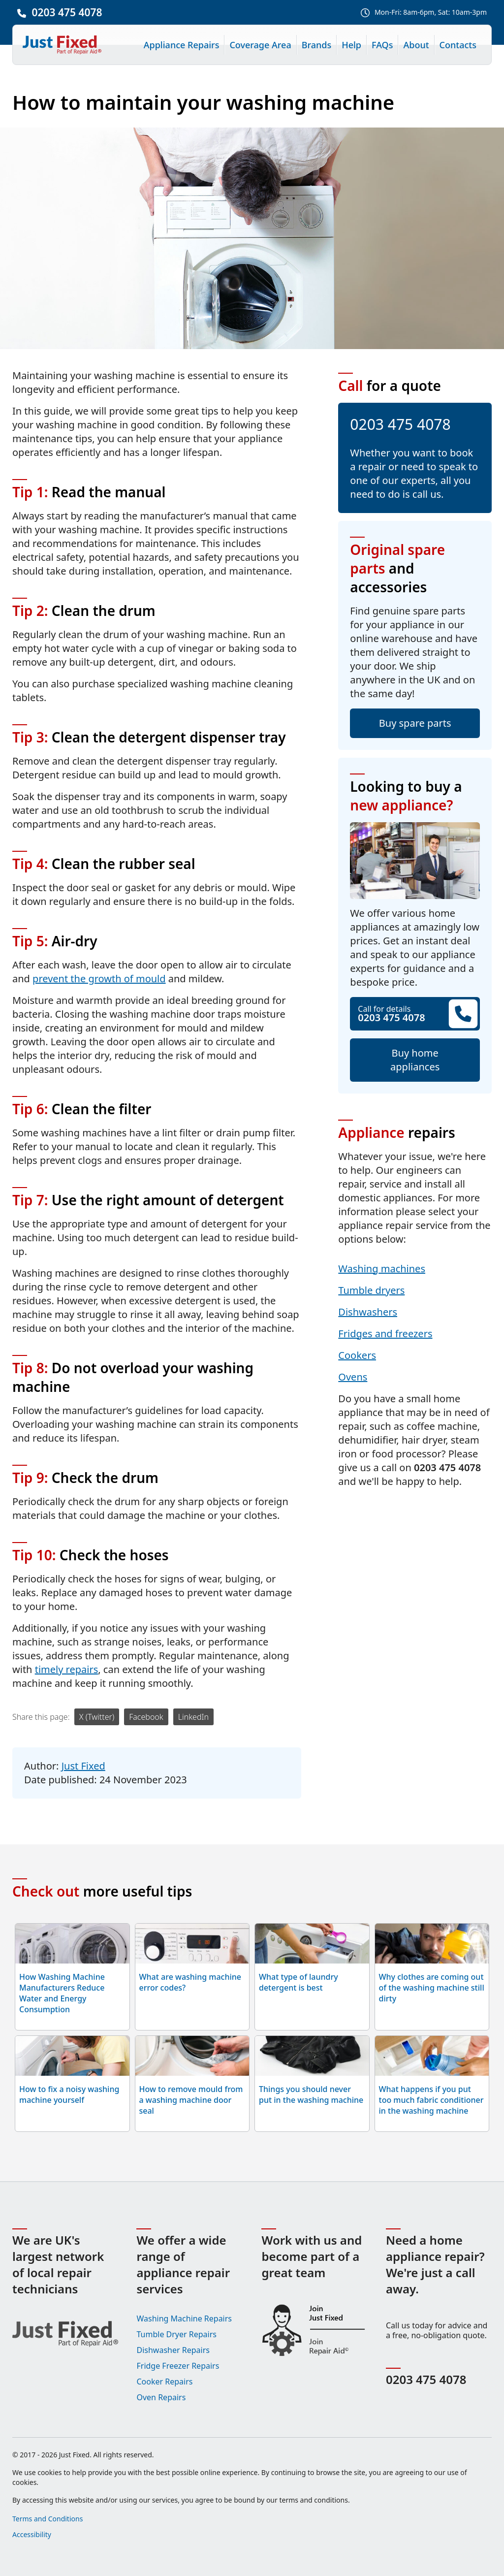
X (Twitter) (96, 1716)
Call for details (415, 1013)
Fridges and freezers (385, 1333)
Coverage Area (260, 45)
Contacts (458, 45)
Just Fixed (83, 1765)
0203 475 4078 (67, 12)
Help (351, 45)
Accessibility (31, 2534)
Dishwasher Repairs (172, 2350)
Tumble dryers (371, 1290)
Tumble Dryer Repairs (176, 2334)
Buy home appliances (415, 1059)
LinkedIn (193, 1716)
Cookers (357, 1355)
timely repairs (66, 1669)
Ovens (352, 1377)
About (416, 45)
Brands (317, 45)
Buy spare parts (415, 723)
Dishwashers (367, 1312)
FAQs (382, 45)
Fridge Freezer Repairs (177, 2365)
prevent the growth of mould (98, 978)
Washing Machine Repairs (184, 2318)
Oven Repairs (161, 2397)
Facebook (146, 1716)
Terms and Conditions (47, 2518)
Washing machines (381, 1268)
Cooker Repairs (164, 2381)
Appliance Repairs (182, 45)
